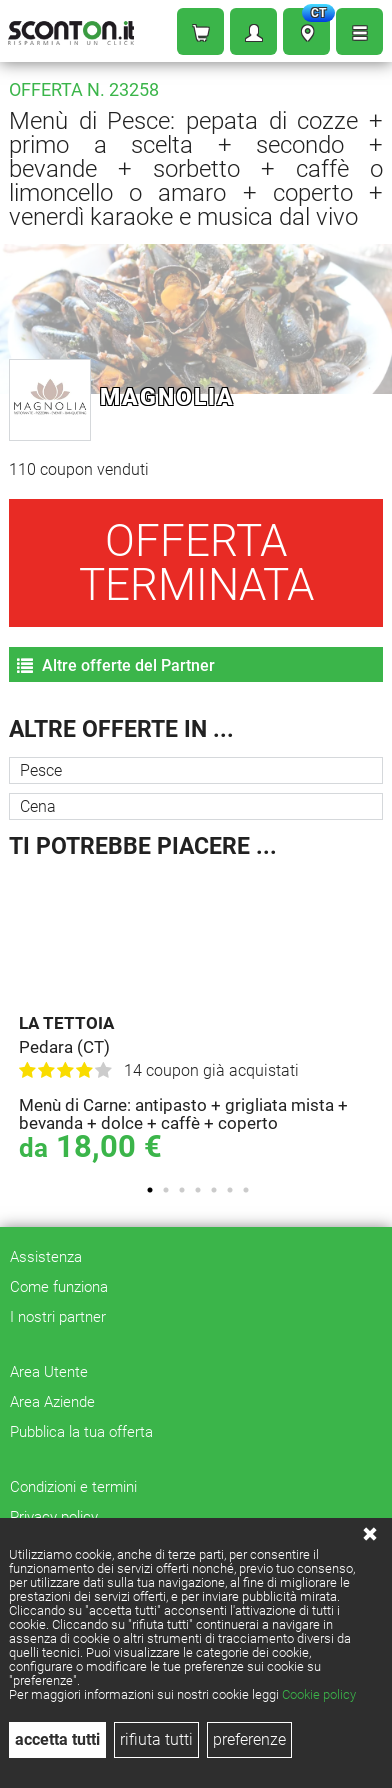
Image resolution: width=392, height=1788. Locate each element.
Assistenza (46, 1257)
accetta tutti (57, 1739)
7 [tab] (246, 1190)
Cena (38, 806)
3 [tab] (182, 1190)
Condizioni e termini (73, 1487)
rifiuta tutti (156, 1739)
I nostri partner (58, 1317)
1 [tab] (150, 1190)
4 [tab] (198, 1190)
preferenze (249, 1739)
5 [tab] (214, 1190)
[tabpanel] (201, 1021)
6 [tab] (230, 1190)
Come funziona (59, 1287)
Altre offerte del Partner (116, 665)
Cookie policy (319, 1694)
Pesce (41, 770)
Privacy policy (54, 1517)
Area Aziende (52, 1402)
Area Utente (49, 1372)
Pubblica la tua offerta (81, 1432)
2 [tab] (166, 1190)
